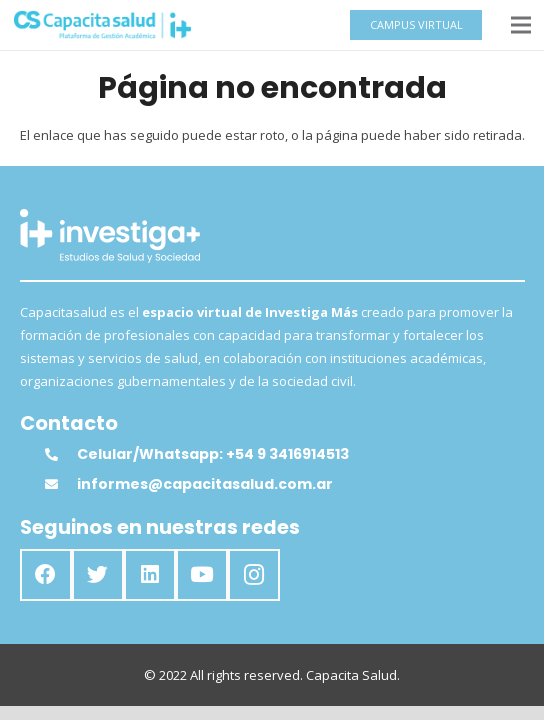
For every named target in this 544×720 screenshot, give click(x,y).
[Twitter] (98, 575)
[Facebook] (46, 575)
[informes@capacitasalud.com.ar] (61, 484)
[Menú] (521, 25)
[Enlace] (102, 25)
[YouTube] (202, 575)
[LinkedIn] (150, 575)
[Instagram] (254, 575)
